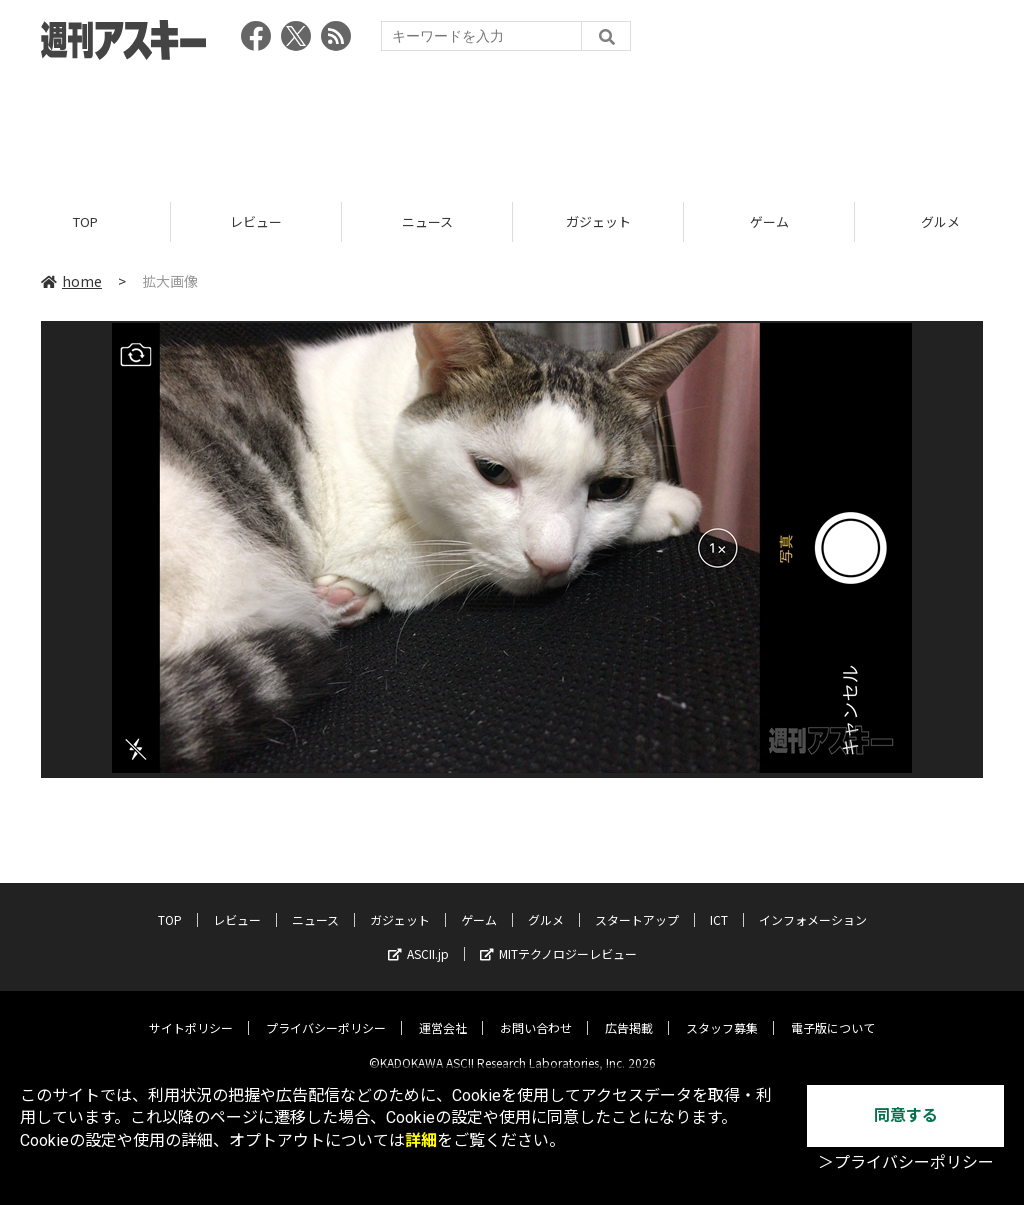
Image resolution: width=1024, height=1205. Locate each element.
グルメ (546, 904)
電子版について (833, 1012)
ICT (719, 904)
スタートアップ (637, 904)
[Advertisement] (512, 125)
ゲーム (769, 222)
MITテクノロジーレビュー (558, 938)
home (71, 282)
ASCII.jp (418, 938)
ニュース (427, 222)
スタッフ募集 (722, 1012)
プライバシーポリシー (326, 1012)
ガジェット (598, 222)
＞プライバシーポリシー (906, 1162)
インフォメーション (813, 904)
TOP (85, 222)
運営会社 (443, 1012)
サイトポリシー (191, 1012)
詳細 (421, 1140)
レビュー (256, 222)
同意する (906, 1115)
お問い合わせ (536, 1012)
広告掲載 (629, 1012)
